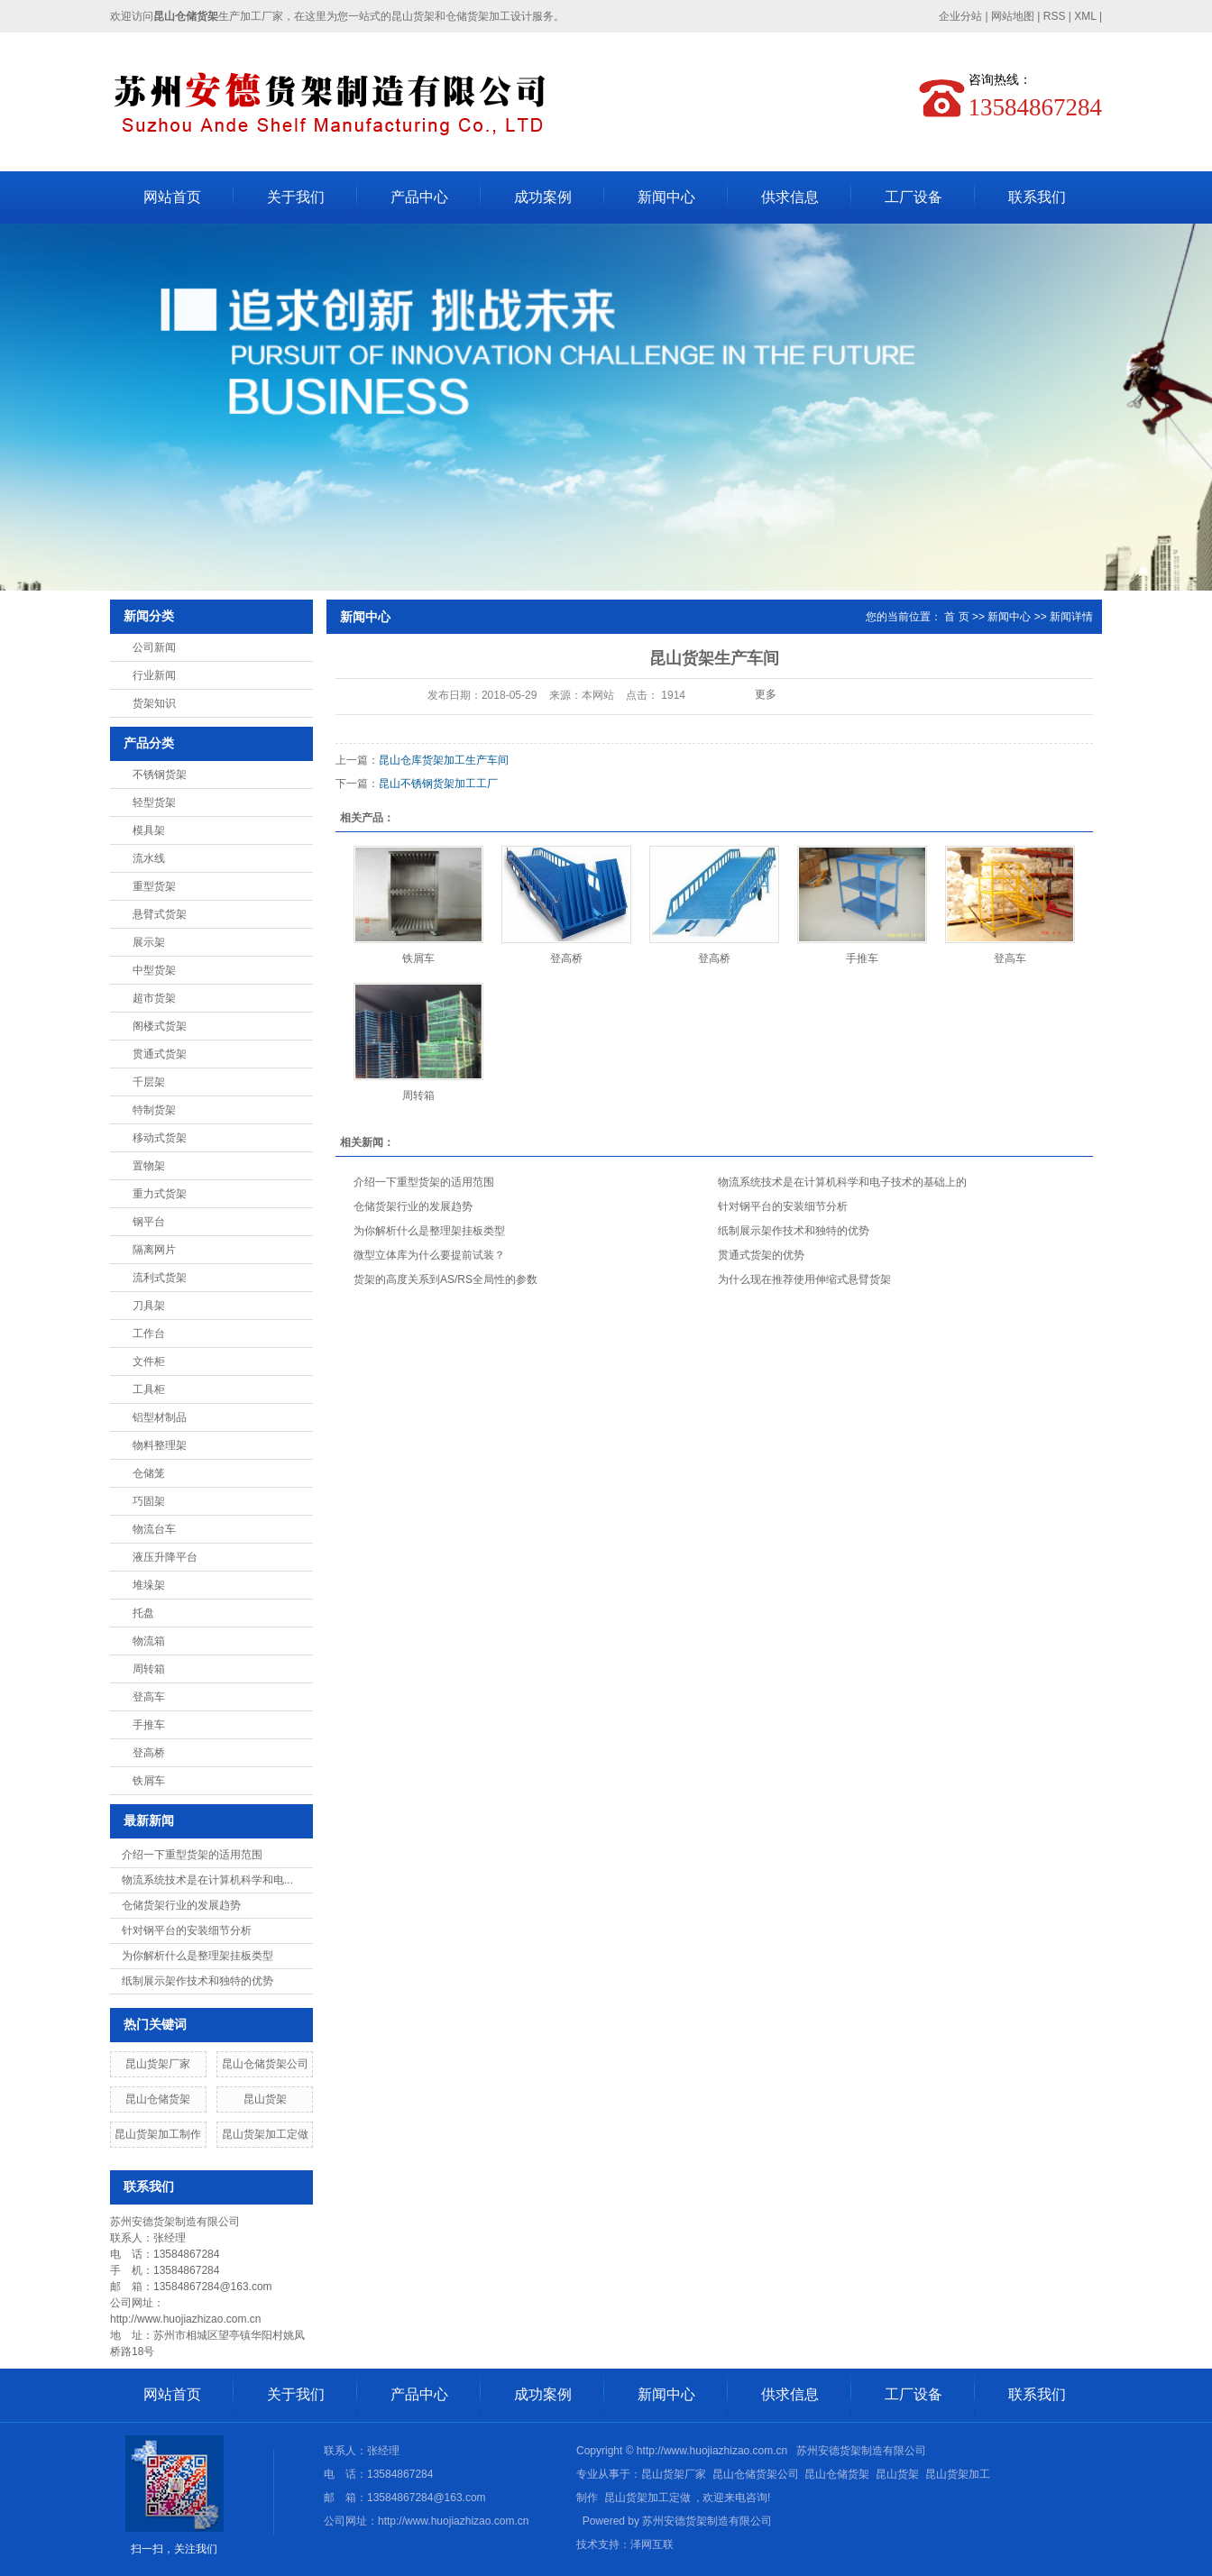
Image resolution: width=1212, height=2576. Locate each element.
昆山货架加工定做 (265, 2134)
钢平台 (149, 1221)
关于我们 (296, 197)
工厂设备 (913, 197)
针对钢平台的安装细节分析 (187, 1930)
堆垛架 (149, 1585)
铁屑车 (149, 1780)
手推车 (149, 1725)
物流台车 (154, 1529)
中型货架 (154, 970)
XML (1085, 16)
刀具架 (149, 1305)
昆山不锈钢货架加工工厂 (438, 783)
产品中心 (419, 197)
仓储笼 (149, 1473)
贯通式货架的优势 (761, 1255)
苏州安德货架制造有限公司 (707, 2521)
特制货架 (154, 1110)
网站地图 (1012, 16)
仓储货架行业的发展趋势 (181, 1905)
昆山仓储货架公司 (265, 2064)
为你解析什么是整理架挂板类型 (197, 1955)
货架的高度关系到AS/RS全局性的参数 (445, 1279)
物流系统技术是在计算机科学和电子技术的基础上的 (842, 1182)
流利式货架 (160, 1277)
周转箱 (149, 1669)
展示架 (149, 942)
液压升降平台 (165, 1557)
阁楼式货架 (160, 1026)
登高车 (149, 1697)
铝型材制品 (160, 1417)
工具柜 (149, 1389)
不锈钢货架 (160, 774)
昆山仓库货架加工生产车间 (444, 760)
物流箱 (149, 1641)
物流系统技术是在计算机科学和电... (207, 1880)
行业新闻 (154, 675)
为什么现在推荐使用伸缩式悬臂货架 (804, 1279)
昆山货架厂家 (157, 2064)
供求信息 (790, 197)
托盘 (143, 1613)
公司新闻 (154, 647)
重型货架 (154, 886)
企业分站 (960, 16)
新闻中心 (666, 197)
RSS (1054, 16)
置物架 (149, 1166)
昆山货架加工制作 (158, 2134)
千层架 (149, 1082)
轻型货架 (154, 802)
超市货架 (154, 998)
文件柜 (149, 1361)
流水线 (149, 858)
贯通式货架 (160, 1054)
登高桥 (149, 1752)
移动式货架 (160, 1138)
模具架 (149, 830)
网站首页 (172, 197)
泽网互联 (652, 2544)
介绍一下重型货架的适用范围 (192, 1854)
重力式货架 (160, 1193)
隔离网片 (154, 1249)
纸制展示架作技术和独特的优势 (197, 1981)
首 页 (956, 616)
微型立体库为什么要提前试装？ (429, 1255)
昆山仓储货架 (157, 2099)
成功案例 (543, 197)
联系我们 (1037, 197)
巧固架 (149, 1501)
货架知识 (154, 703)
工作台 (149, 1333)
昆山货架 (265, 2099)
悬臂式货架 (160, 914)
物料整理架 (160, 1445)
